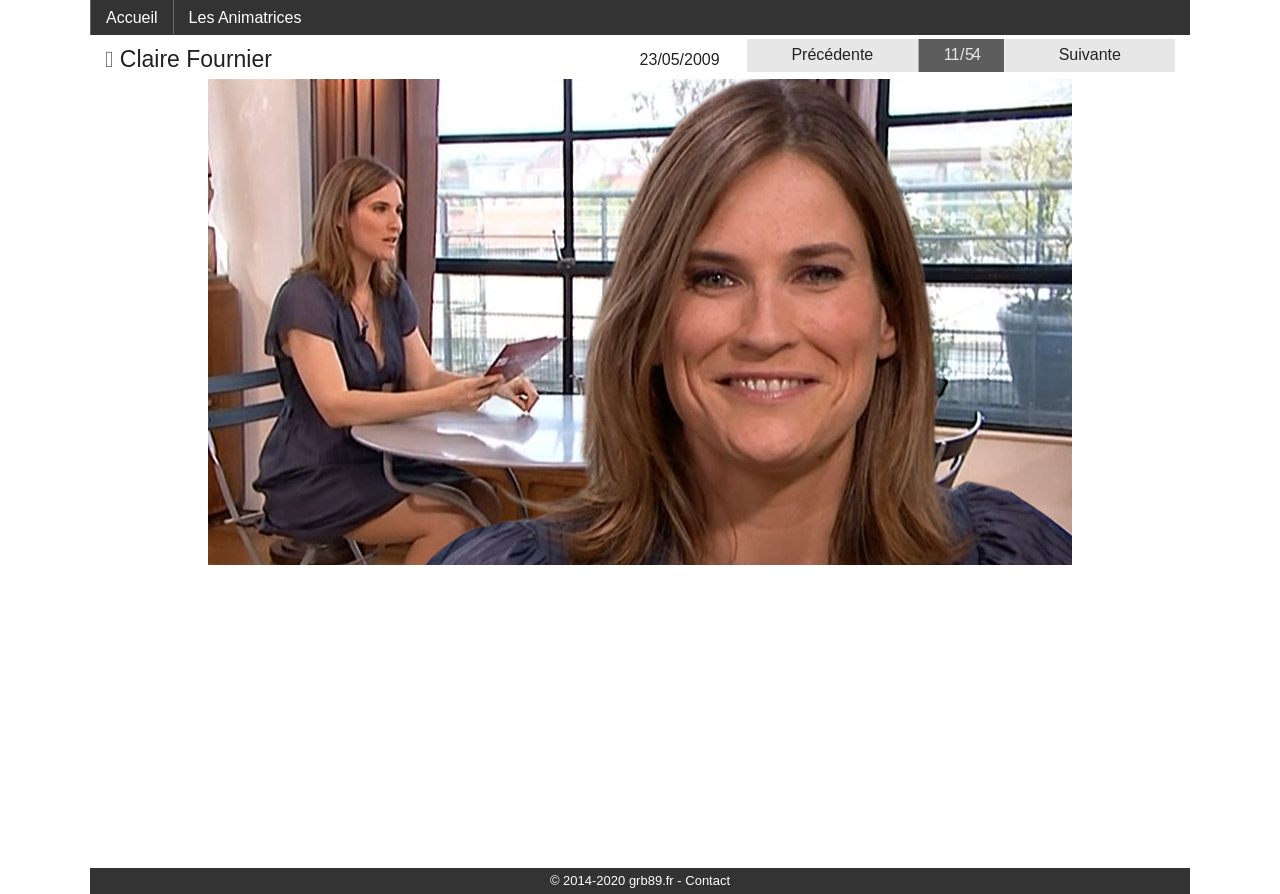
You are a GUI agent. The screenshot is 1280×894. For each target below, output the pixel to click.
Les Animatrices (245, 17)
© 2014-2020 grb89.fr (612, 880)
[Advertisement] (640, 715)
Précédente (832, 54)
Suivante (1090, 54)
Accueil (132, 17)
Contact (707, 880)
